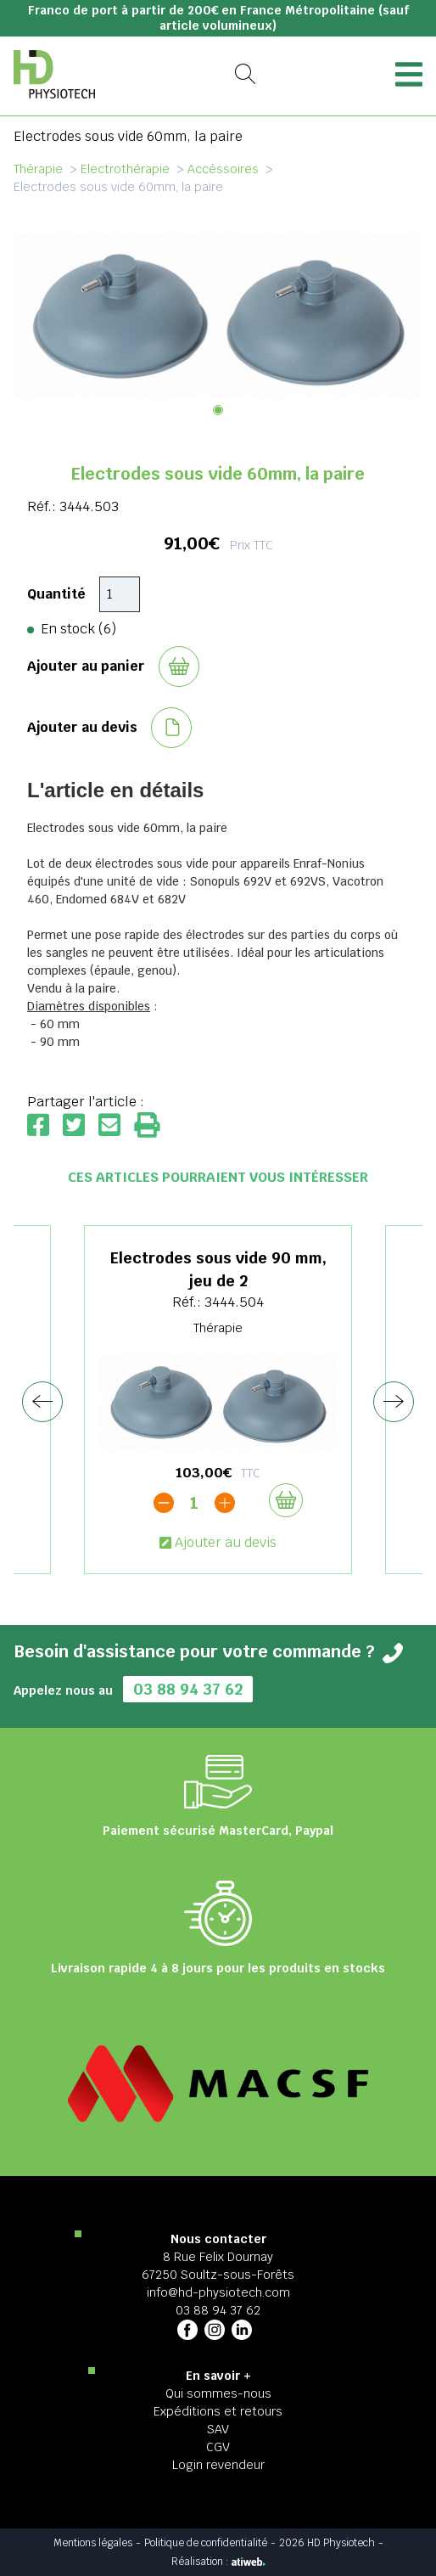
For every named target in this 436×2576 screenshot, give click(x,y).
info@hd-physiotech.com (218, 2292)
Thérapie (38, 169)
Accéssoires (223, 169)
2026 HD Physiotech (327, 2543)
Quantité (56, 594)
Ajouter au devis (218, 1542)
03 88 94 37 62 (188, 1689)
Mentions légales (92, 2543)
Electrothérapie (125, 169)
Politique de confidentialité (205, 2543)
